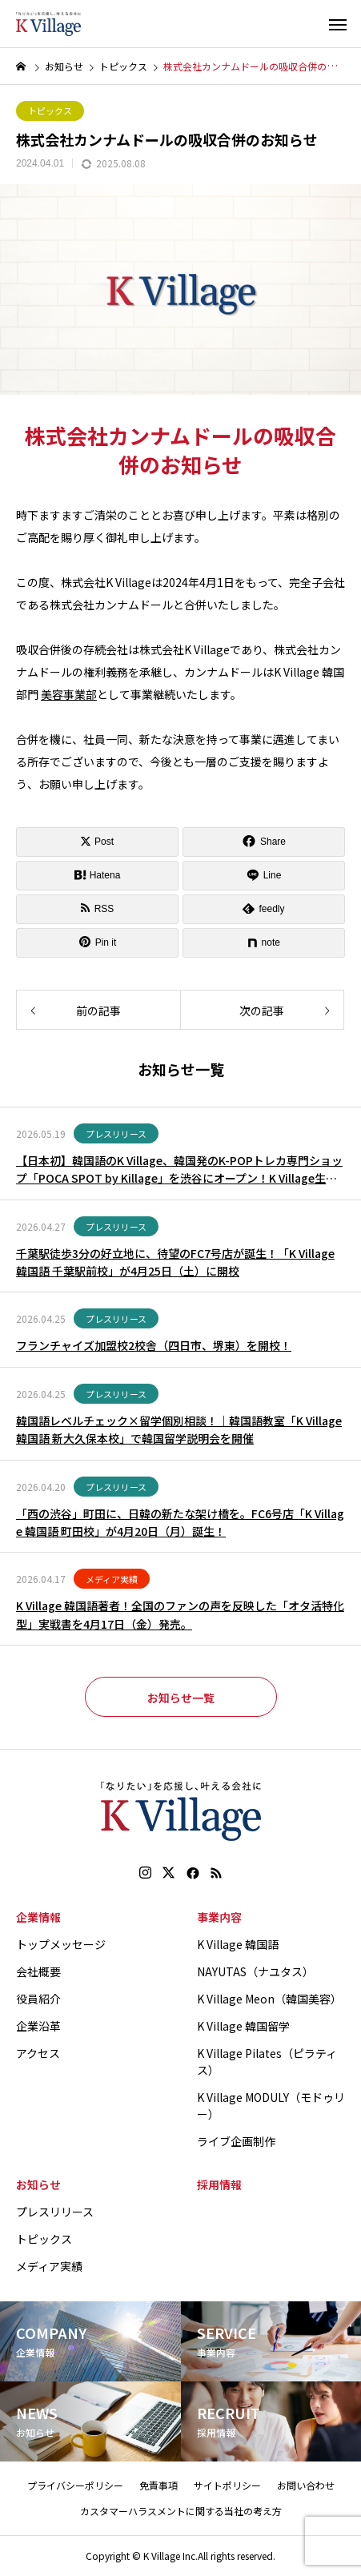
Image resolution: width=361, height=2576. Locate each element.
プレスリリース (116, 1133)
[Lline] (264, 875)
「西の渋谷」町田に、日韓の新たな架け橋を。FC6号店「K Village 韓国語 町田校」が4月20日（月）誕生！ (180, 1522)
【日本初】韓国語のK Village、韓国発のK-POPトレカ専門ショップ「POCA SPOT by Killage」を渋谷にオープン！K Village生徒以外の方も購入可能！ (179, 1170)
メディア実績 (112, 1579)
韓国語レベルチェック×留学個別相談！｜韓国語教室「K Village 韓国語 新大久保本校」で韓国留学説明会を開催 (179, 1429)
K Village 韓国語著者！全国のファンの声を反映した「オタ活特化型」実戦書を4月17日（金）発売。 (180, 1614)
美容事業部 (69, 694)
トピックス (50, 110)
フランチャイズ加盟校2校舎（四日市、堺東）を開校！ (153, 1345)
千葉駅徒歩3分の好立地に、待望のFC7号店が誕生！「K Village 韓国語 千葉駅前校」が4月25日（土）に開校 (175, 1262)
